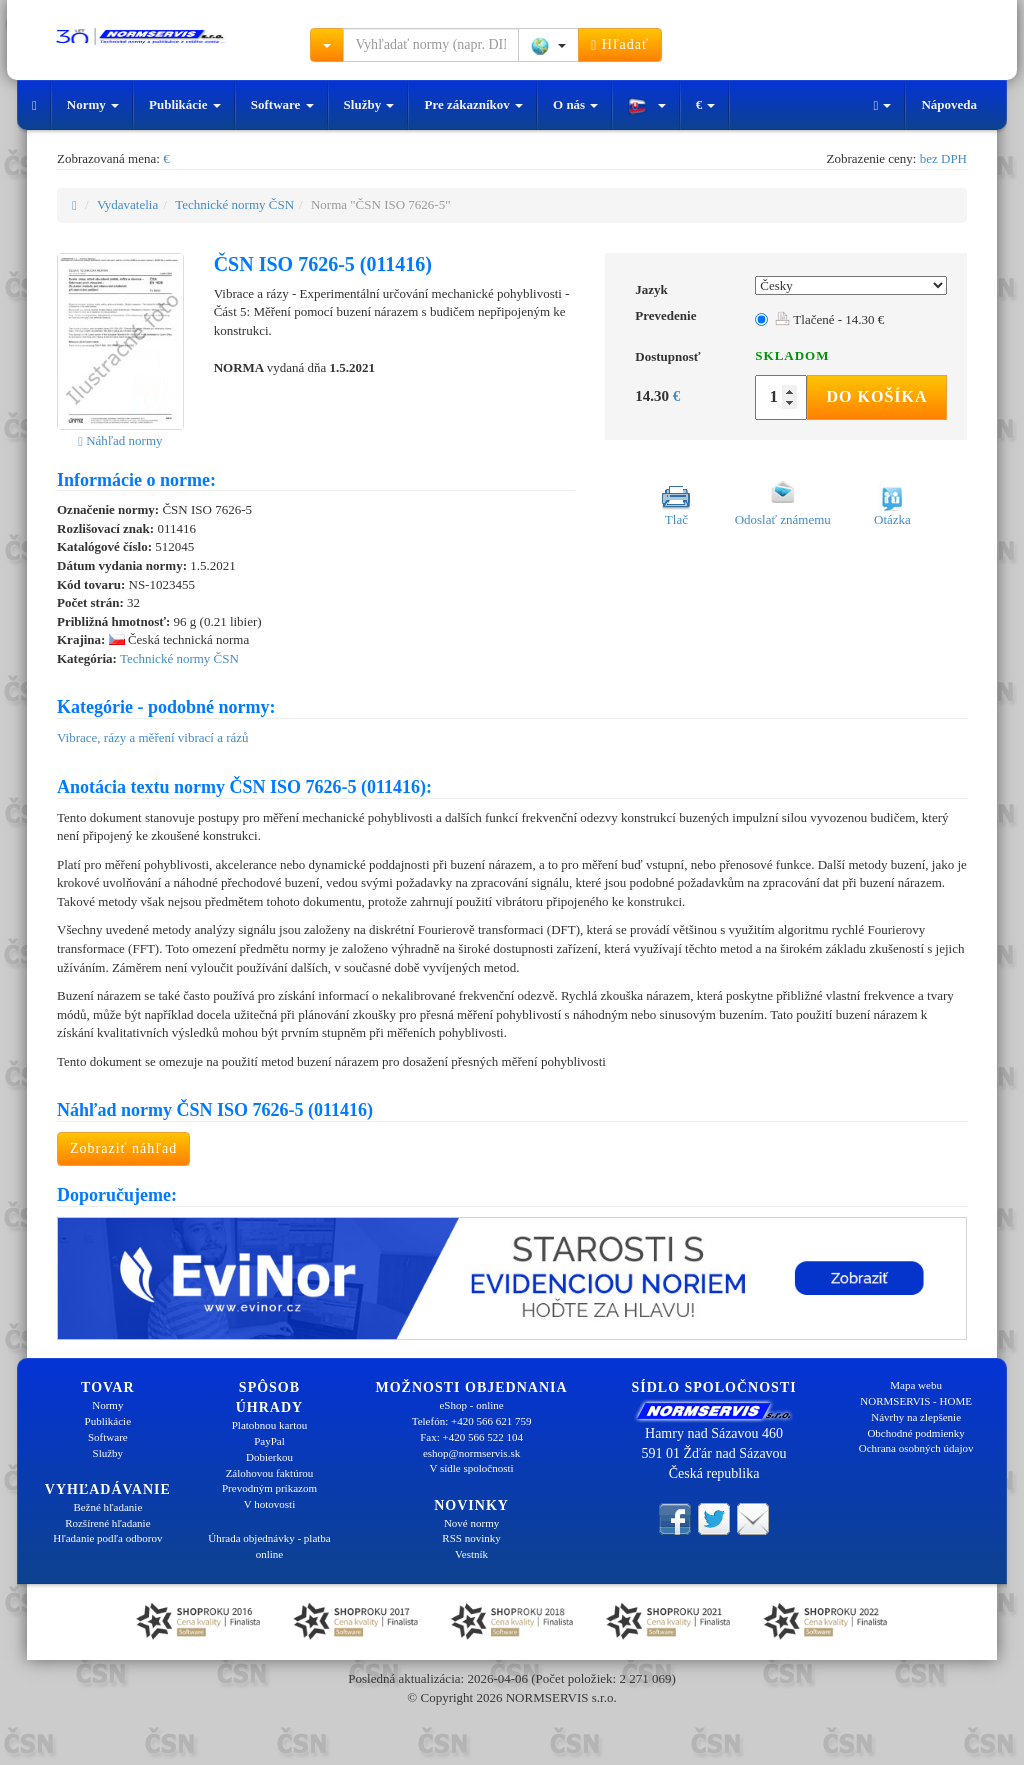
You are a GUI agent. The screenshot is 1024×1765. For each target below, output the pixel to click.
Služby (369, 104)
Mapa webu (916, 1385)
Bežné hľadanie (107, 1507)
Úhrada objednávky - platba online (269, 1546)
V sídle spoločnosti (471, 1468)
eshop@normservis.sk (471, 1453)
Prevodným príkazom (269, 1488)
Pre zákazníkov (473, 104)
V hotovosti (269, 1504)
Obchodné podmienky (915, 1433)
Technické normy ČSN (234, 204)
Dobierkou (269, 1457)
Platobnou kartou (269, 1425)
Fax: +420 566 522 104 (471, 1437)
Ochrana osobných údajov (916, 1448)
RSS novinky (471, 1538)
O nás (575, 104)
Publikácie (185, 104)
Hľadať (620, 45)
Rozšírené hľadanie (107, 1523)
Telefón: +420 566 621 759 (472, 1421)
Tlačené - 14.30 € (829, 319)
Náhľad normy (120, 440)
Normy (93, 104)
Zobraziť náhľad (123, 1148)
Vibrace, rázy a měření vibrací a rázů (153, 737)
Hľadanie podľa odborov (107, 1538)
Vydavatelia (127, 204)
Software (282, 104)
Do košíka (876, 396)
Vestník (471, 1554)
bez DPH (943, 158)
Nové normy (471, 1523)
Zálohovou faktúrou (270, 1473)
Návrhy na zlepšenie (916, 1417)
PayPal (269, 1441)
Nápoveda (949, 104)
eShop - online (471, 1405)
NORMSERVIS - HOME (916, 1401)
